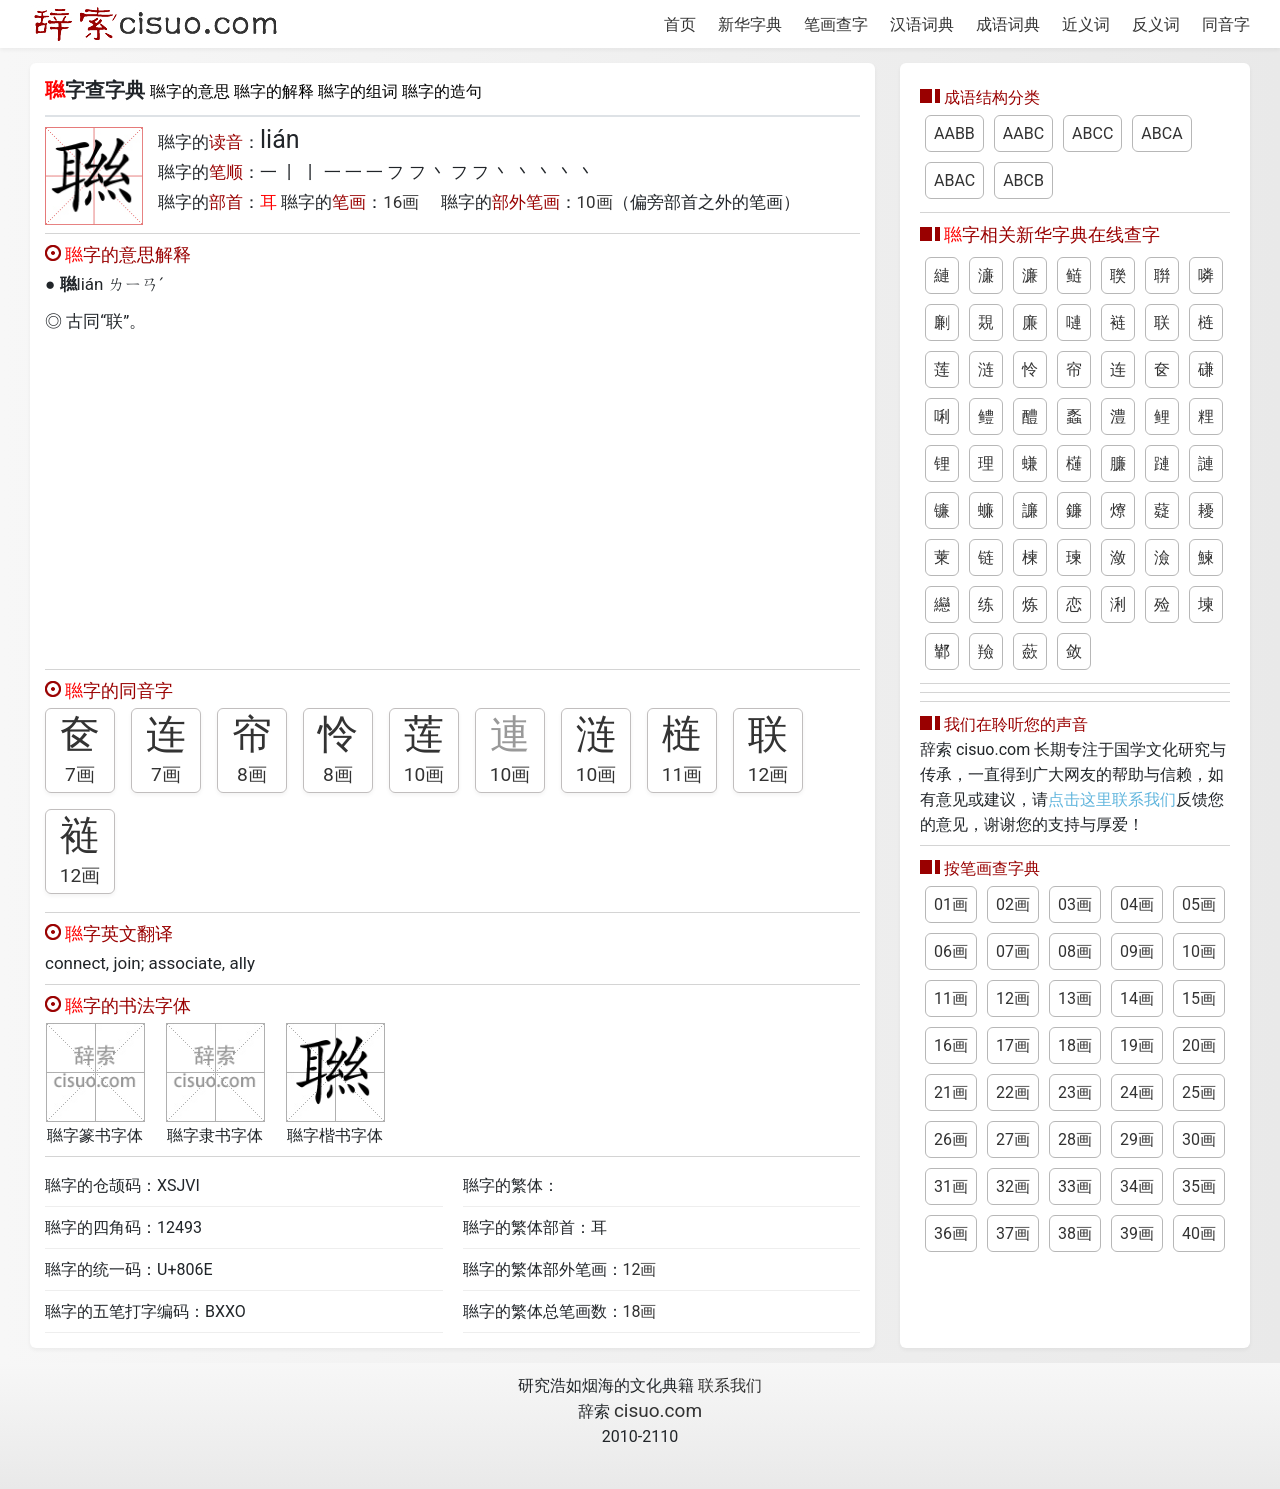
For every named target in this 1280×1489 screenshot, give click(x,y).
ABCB (1023, 180)
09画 (1137, 951)
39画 (1137, 1233)
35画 (1199, 1186)
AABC (1023, 133)
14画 (1137, 998)
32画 (1013, 1186)
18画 (640, 1311)
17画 (1013, 1045)
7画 (80, 774)
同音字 (1226, 24)
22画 (1013, 1092)
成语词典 (1008, 24)
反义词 (1156, 24)
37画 (1013, 1233)
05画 (1199, 904)
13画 (1075, 998)
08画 (1075, 951)
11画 (682, 774)
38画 (1075, 1233)
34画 (1137, 1186)
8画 (252, 774)
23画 (1075, 1092)
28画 (1075, 1139)
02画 (1013, 904)
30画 (1199, 1139)
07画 (1013, 951)
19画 (1137, 1045)
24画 (1137, 1092)
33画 (1075, 1186)
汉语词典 (922, 24)
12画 (768, 774)
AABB (954, 133)
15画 (1199, 998)
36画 (951, 1233)
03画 (1075, 904)
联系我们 (730, 1385)
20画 (1199, 1045)
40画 (1199, 1233)
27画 (1013, 1139)
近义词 (1086, 24)
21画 (951, 1092)
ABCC (1092, 133)
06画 (951, 951)
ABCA (1161, 133)
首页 (680, 24)
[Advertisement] (452, 496)
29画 (1137, 1139)
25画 (1199, 1092)
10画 (595, 202)
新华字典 (750, 24)
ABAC (954, 180)
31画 (951, 1186)
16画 (401, 202)
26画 (951, 1139)
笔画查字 (836, 24)
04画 (1137, 904)
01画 (951, 904)
